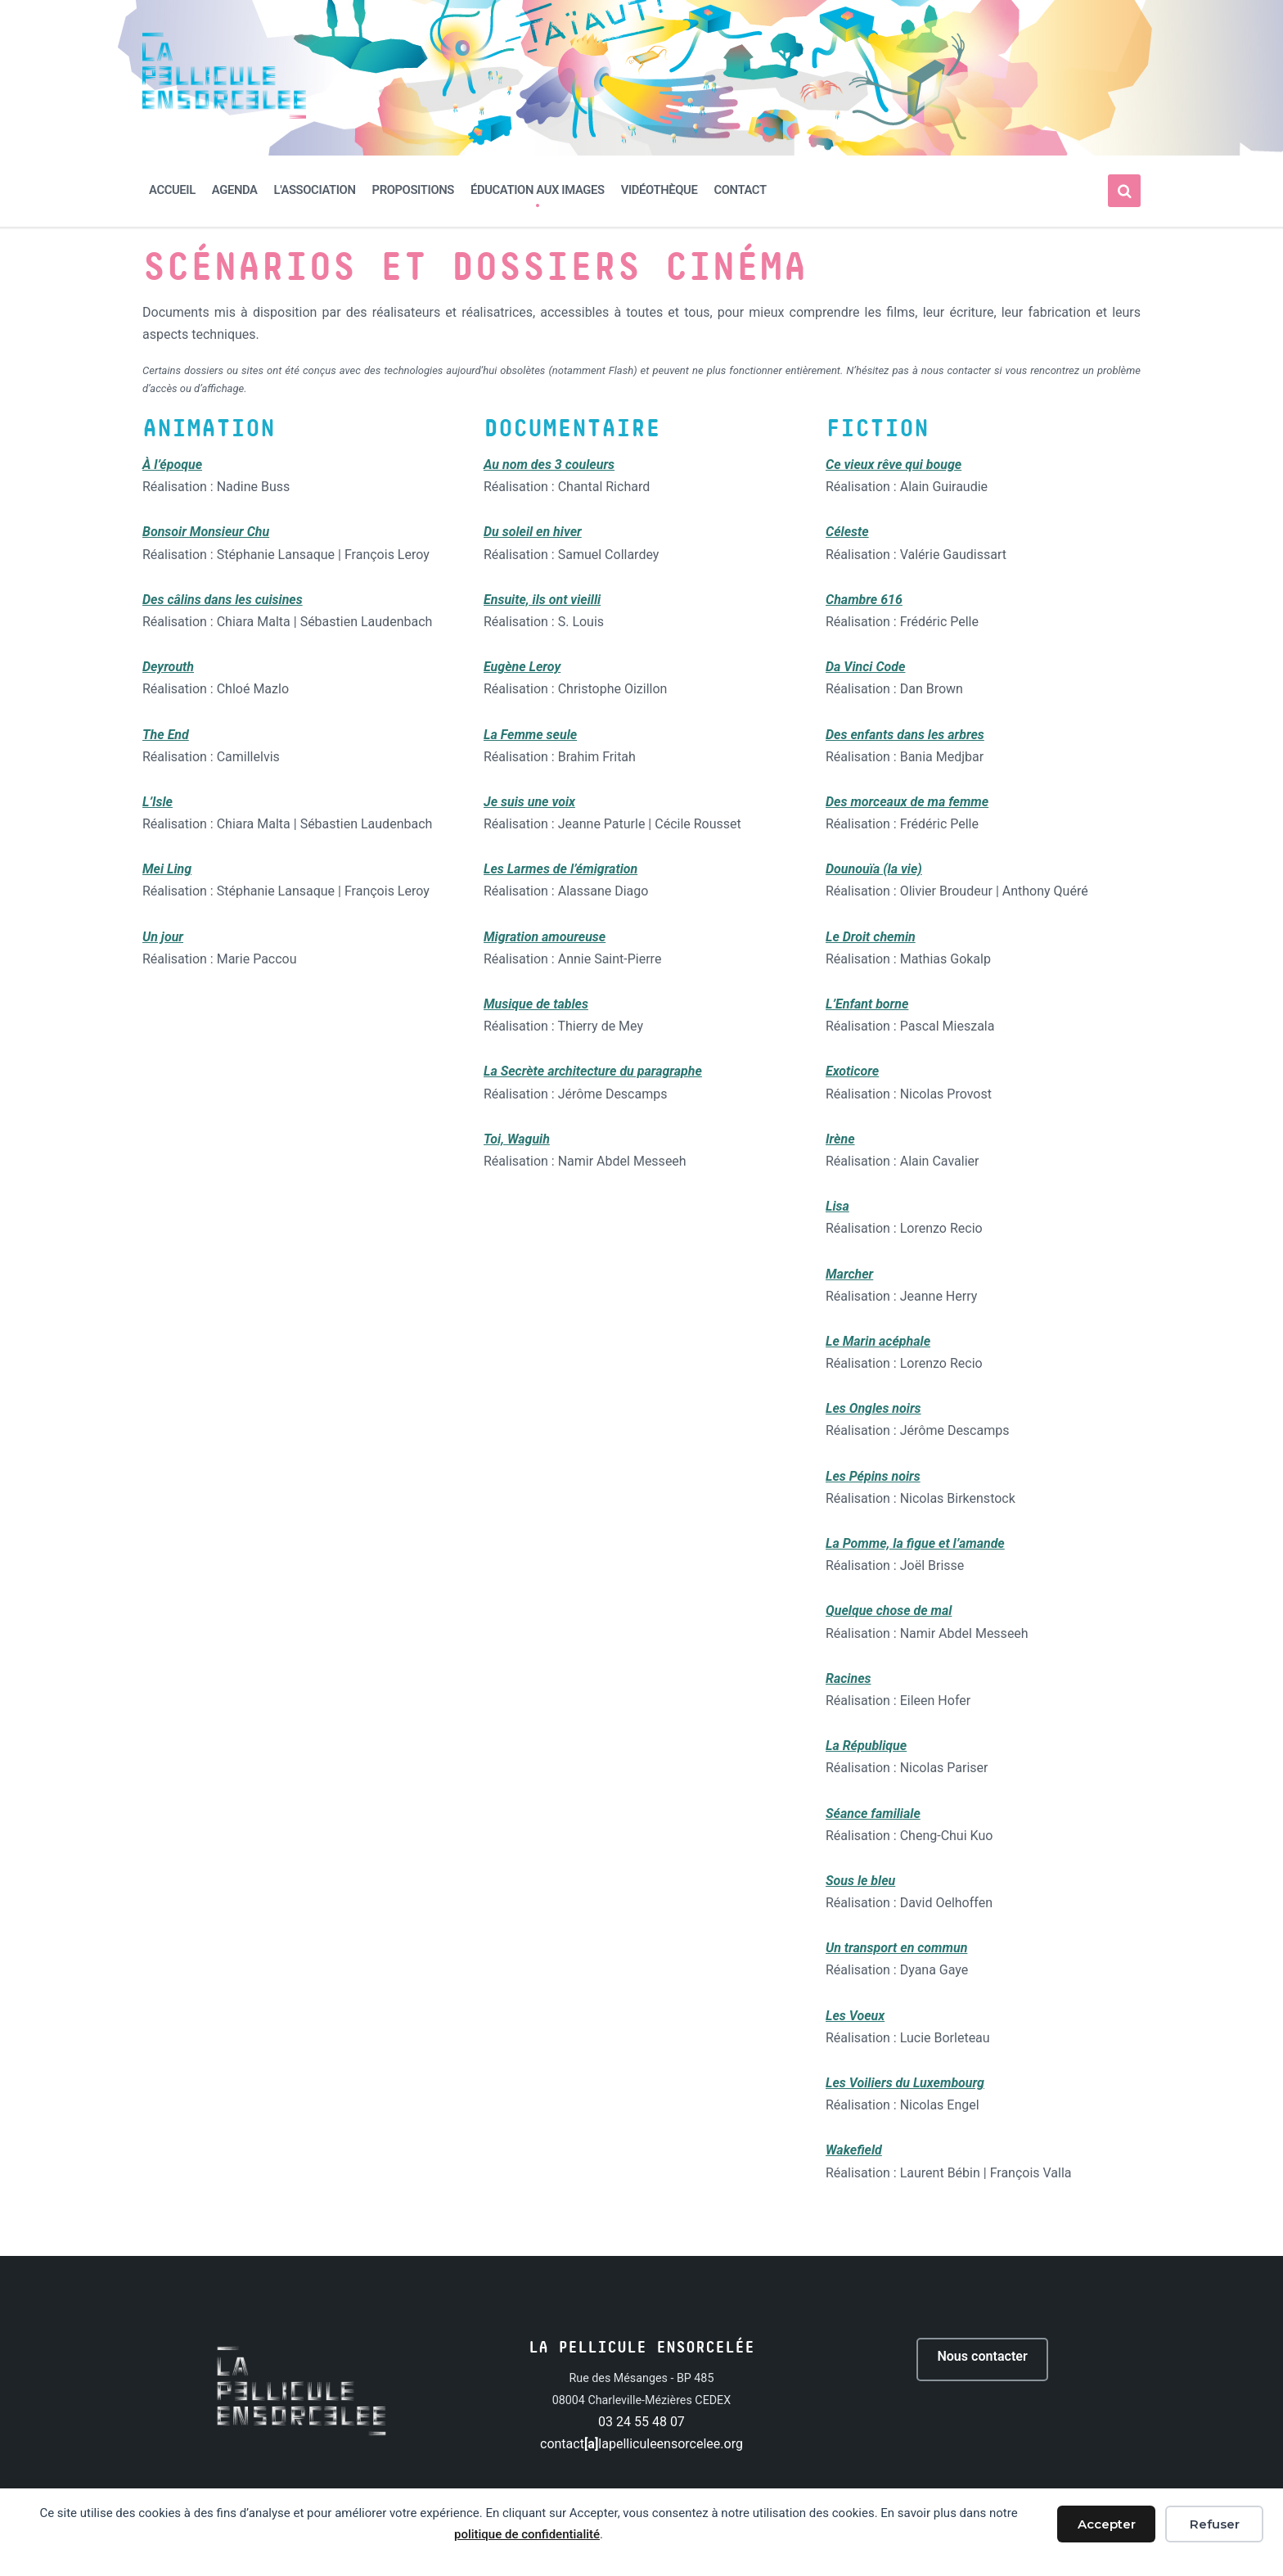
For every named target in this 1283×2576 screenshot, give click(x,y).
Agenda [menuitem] (235, 190)
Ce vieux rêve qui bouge (893, 464)
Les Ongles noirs (873, 1408)
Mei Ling (166, 869)
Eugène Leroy (522, 666)
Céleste (847, 531)
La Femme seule (530, 734)
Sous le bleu (860, 1880)
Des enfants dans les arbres (905, 734)
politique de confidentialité (527, 2534)
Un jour (162, 937)
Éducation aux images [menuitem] (537, 190)
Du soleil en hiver (533, 531)
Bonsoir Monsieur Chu (205, 531)
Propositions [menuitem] (413, 190)
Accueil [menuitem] (172, 190)
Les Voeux (855, 2015)
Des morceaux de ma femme (907, 802)
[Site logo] (224, 114)
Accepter (1107, 2524)
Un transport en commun (896, 1948)
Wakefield (854, 2150)
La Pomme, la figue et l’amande (915, 1543)
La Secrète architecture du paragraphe (593, 1071)
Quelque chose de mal (889, 1610)
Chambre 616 (864, 599)
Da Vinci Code (865, 666)
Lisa (837, 1206)
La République (866, 1745)
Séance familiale (873, 1812)
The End (165, 734)
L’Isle (157, 802)
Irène (840, 1139)
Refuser (1215, 2524)
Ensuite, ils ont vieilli (542, 599)
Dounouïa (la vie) (874, 869)
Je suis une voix (529, 802)
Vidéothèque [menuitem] (659, 190)
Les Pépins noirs (873, 1476)
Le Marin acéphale (878, 1341)
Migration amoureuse (544, 937)
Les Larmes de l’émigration (560, 869)
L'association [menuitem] (315, 190)
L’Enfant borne (867, 1004)
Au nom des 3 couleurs (549, 464)
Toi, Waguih (517, 1139)
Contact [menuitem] (740, 190)
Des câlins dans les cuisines (222, 599)
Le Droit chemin (871, 937)
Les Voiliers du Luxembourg (905, 2083)
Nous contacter (982, 2358)
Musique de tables (536, 1004)
